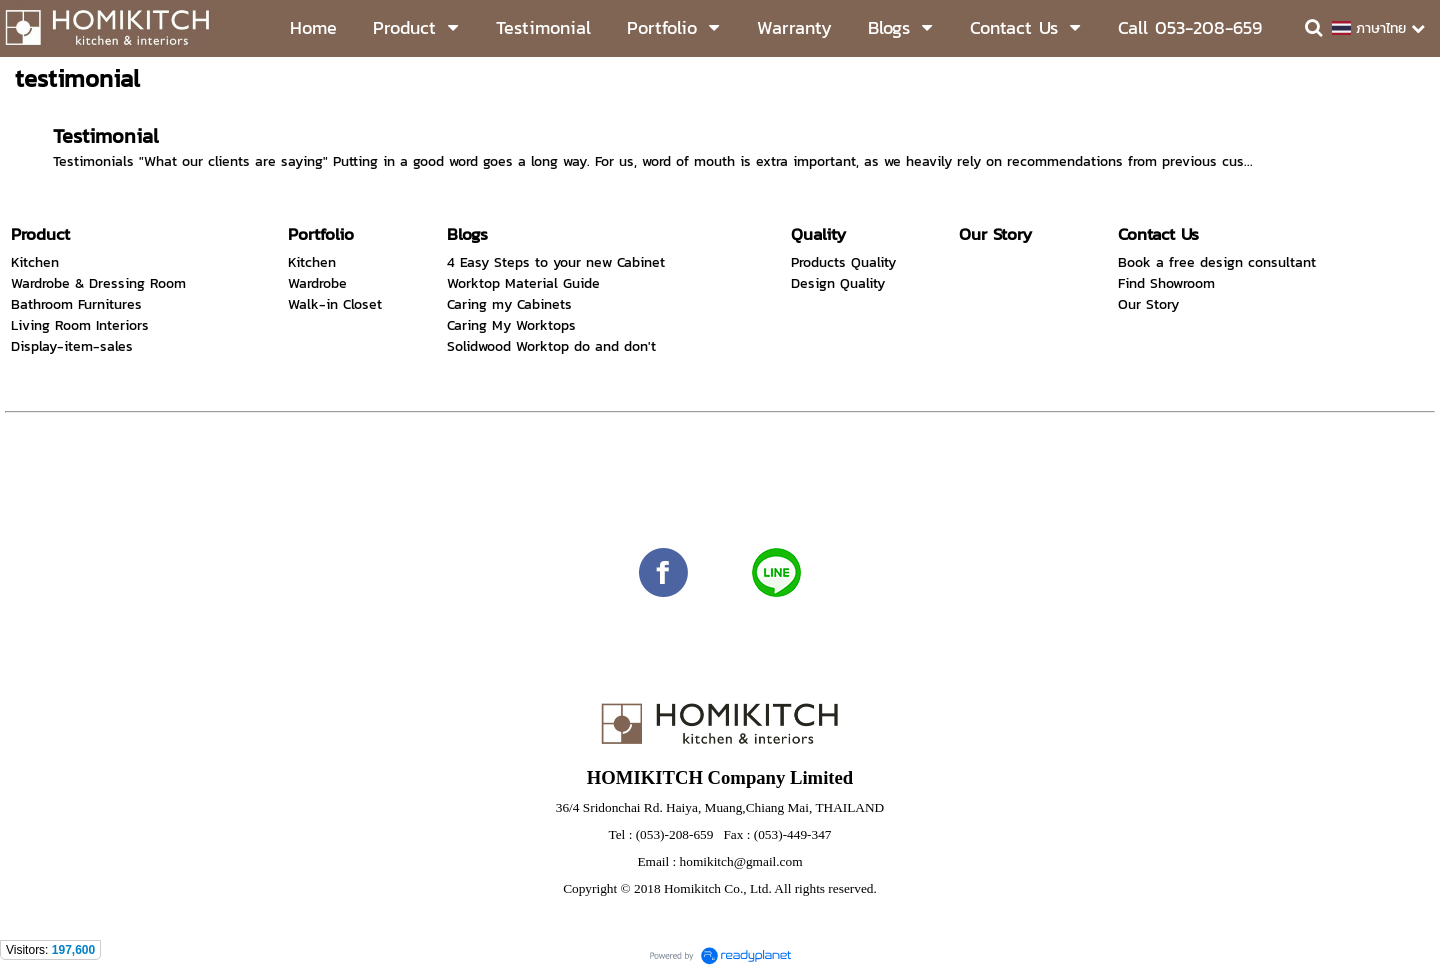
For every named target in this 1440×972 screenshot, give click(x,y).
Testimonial (106, 136)
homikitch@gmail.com (741, 861)
